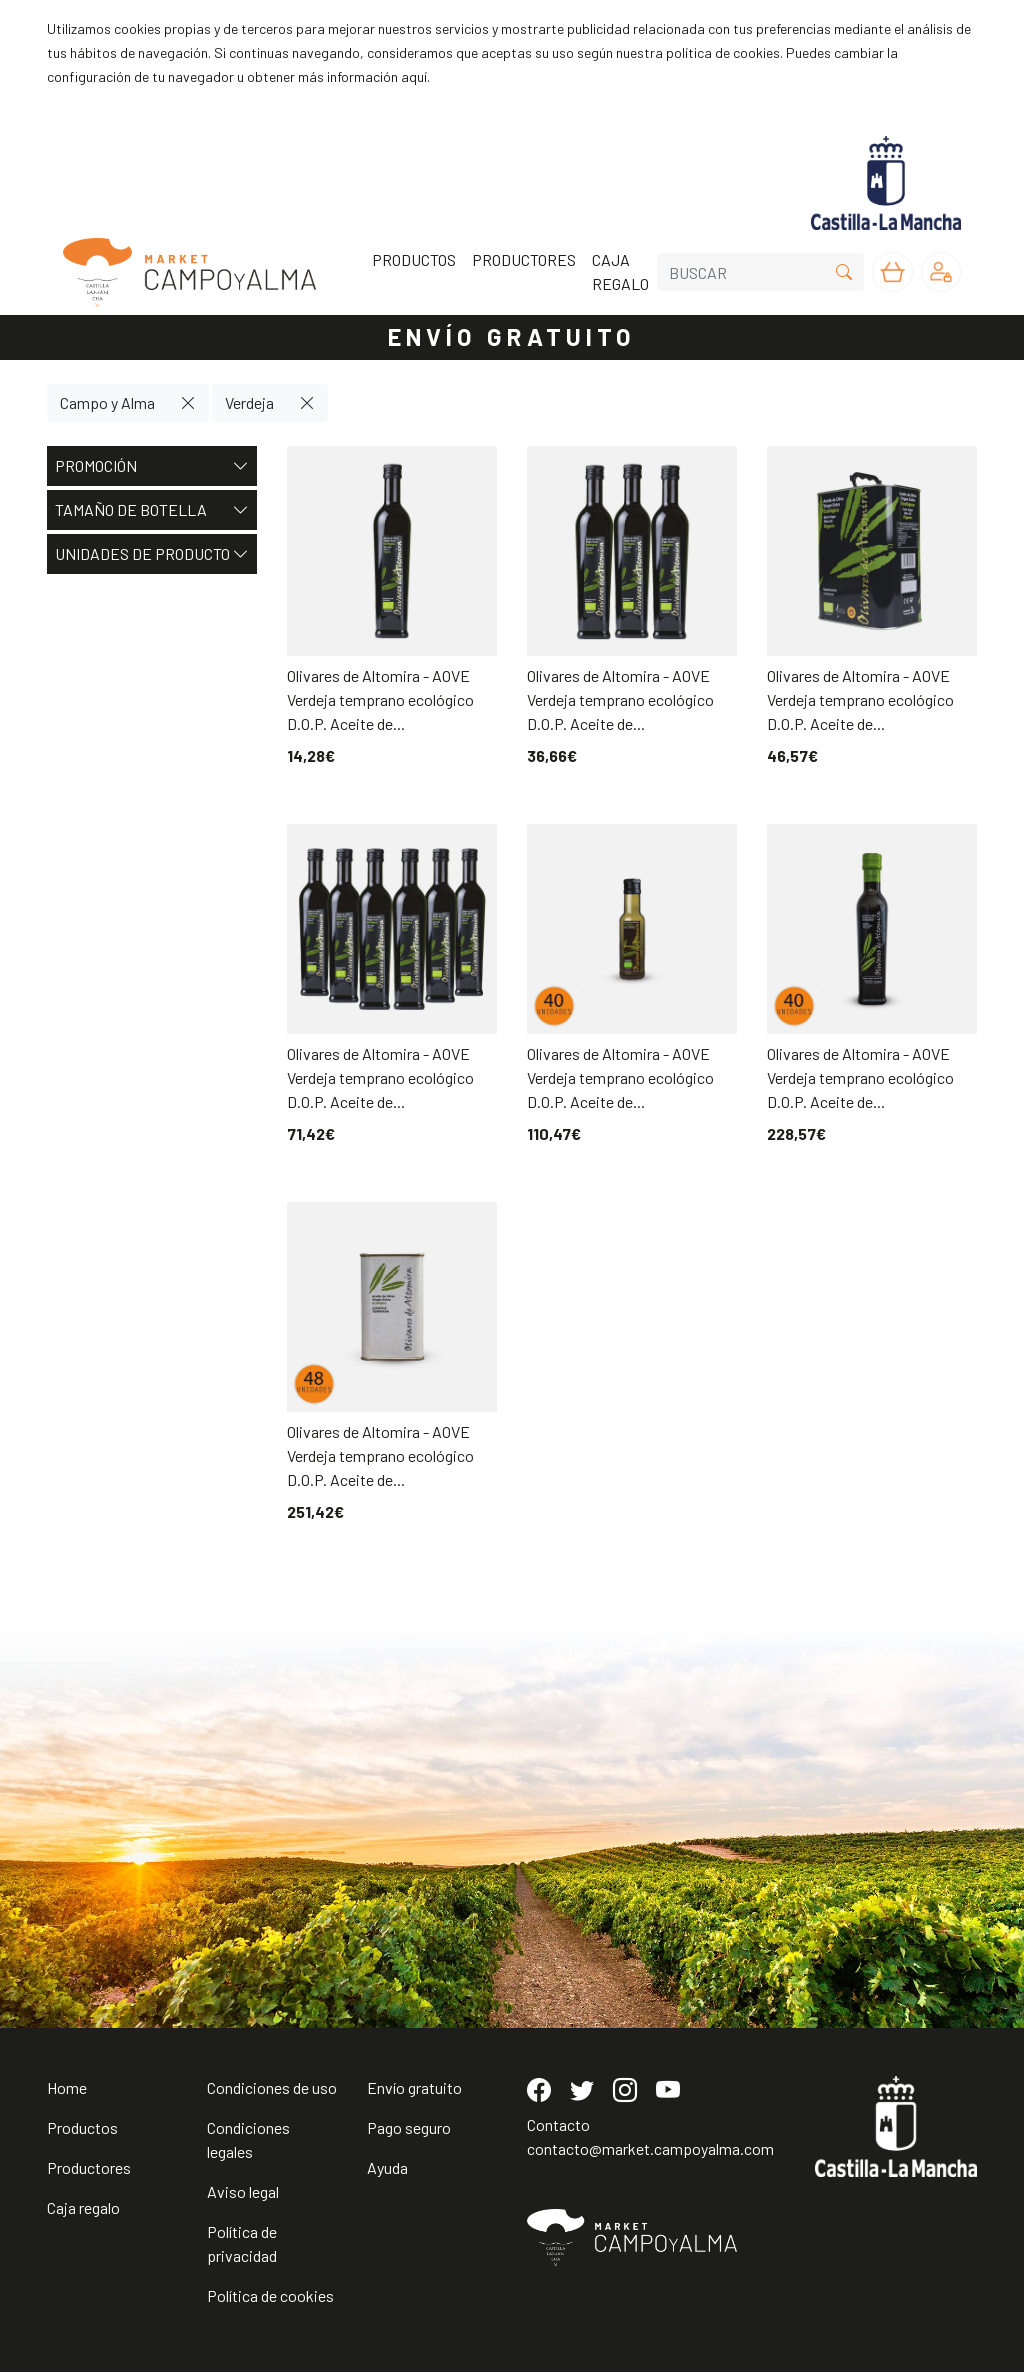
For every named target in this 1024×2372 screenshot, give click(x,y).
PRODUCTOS (414, 259)
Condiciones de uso (272, 2087)
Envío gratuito (414, 2087)
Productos (82, 2127)
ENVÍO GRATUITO (512, 336)
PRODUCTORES (524, 259)
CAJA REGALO (620, 271)
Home (67, 2087)
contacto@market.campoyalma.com (650, 2148)
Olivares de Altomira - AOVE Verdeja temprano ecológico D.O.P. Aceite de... (380, 699)
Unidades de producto (152, 554)
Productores (89, 2167)
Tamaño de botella (152, 510)
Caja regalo (83, 2207)
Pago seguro (409, 2127)
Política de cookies (270, 2295)
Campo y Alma (107, 402)
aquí (414, 76)
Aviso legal (243, 2191)
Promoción (152, 466)
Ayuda (387, 2167)
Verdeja (249, 402)
